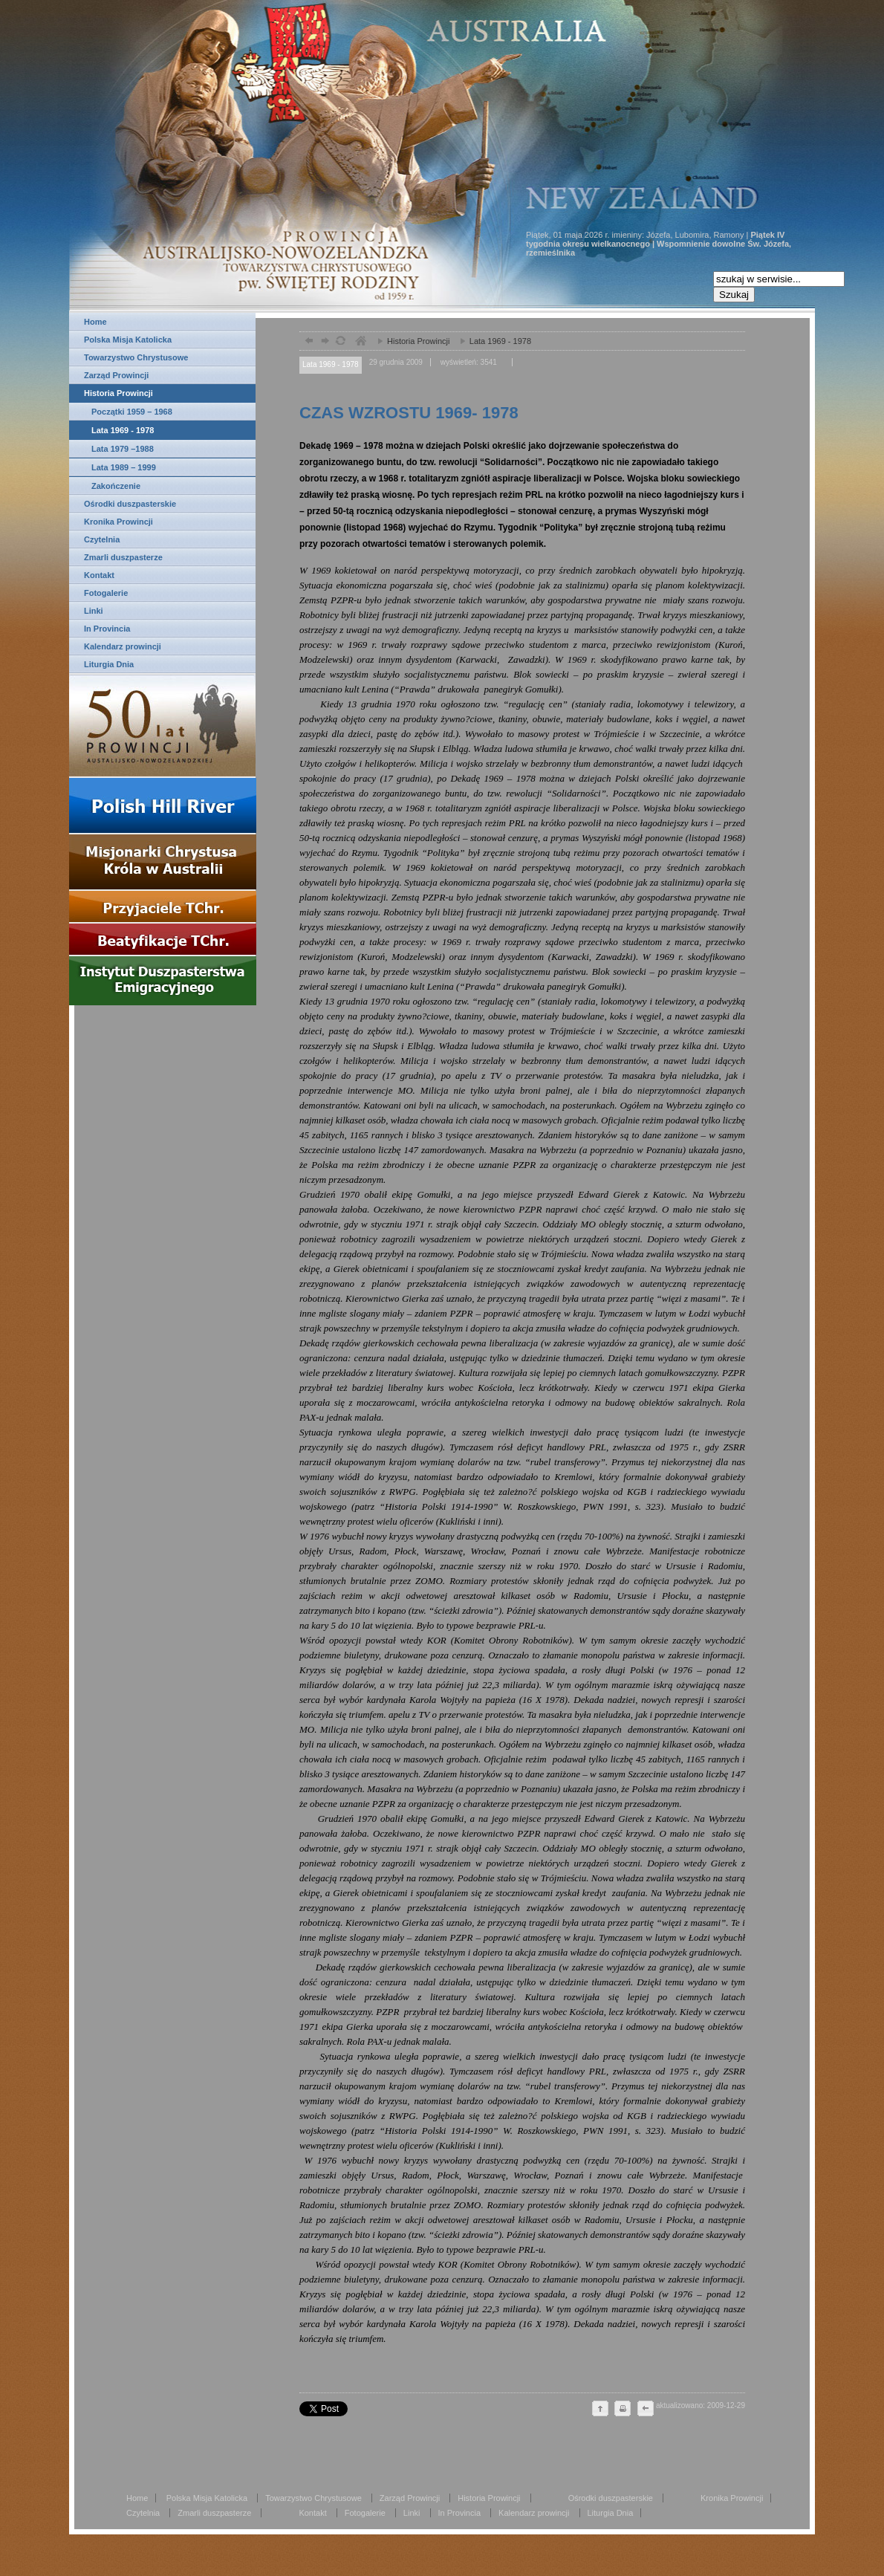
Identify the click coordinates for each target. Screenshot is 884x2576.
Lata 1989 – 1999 (123, 467)
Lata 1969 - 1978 (122, 430)
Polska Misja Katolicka (128, 339)
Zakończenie (115, 485)
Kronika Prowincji (118, 521)
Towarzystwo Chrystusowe (136, 357)
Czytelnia (102, 539)
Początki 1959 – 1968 (131, 411)
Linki (93, 610)
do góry (600, 2409)
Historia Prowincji (118, 393)
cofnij (645, 2409)
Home (95, 321)
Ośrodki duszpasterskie (130, 503)
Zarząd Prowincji (116, 375)
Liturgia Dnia (109, 664)
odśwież (340, 342)
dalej (323, 342)
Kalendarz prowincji (122, 646)
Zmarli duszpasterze (123, 557)
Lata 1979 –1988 (122, 448)
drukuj (622, 2409)
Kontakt (99, 575)
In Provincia (107, 628)
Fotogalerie (106, 592)
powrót (307, 342)
